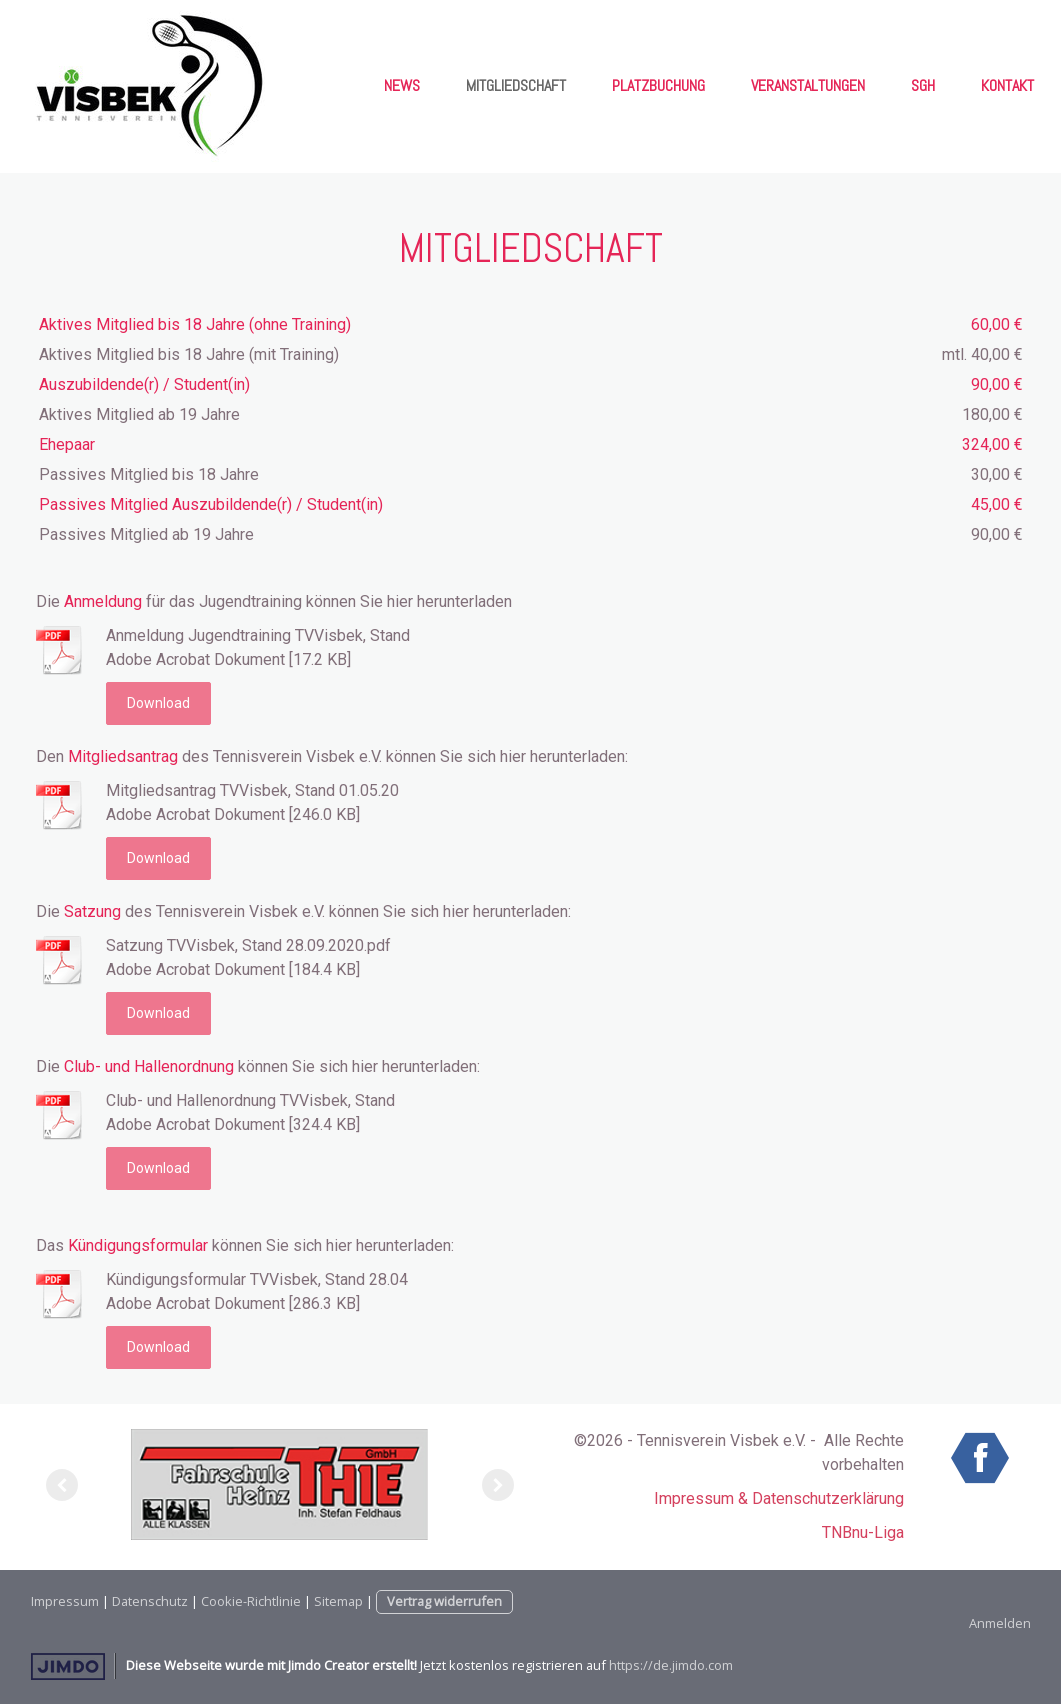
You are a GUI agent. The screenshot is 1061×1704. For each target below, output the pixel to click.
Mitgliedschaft (516, 85)
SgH (923, 85)
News (402, 85)
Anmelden (1000, 1623)
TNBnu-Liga (863, 1532)
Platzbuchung (658, 85)
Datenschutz (150, 1601)
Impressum (65, 1601)
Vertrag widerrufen (444, 1601)
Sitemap (338, 1601)
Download (158, 703)
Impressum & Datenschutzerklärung (779, 1498)
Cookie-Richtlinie (251, 1601)
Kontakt (1007, 85)
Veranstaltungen (808, 85)
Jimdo (68, 1666)
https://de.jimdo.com (671, 1665)
